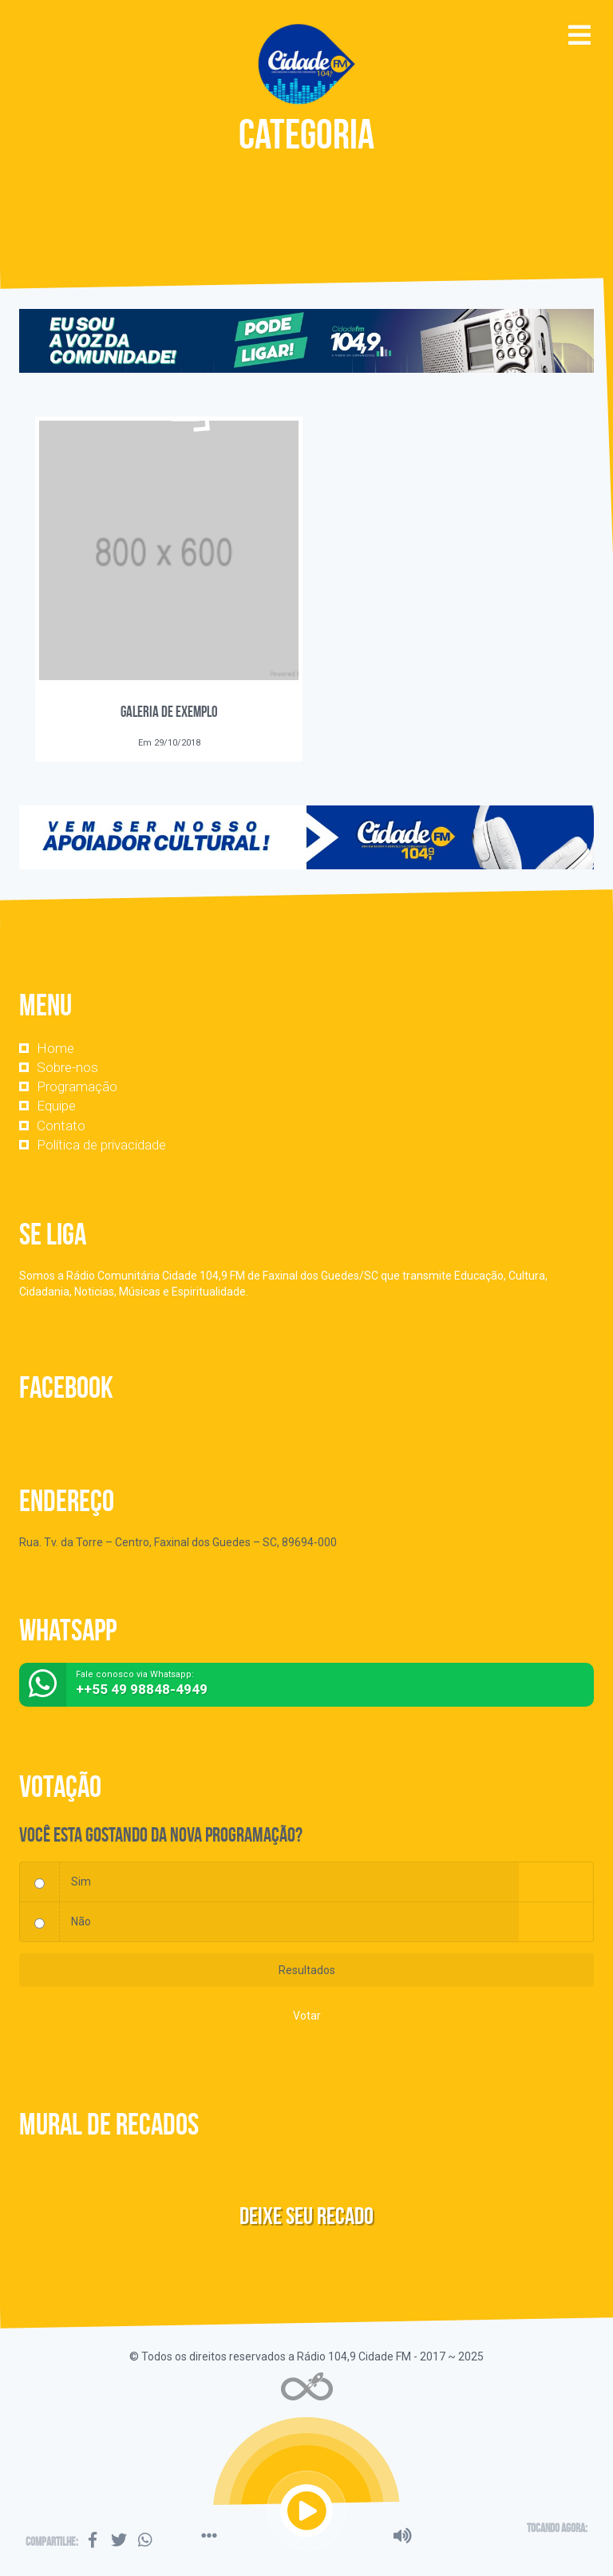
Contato (61, 1126)
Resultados (307, 1970)
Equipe (56, 1106)
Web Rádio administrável (307, 2386)
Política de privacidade (101, 1145)
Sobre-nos (67, 1067)
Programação (77, 1086)
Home (55, 1048)
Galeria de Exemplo (169, 711)
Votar (307, 2015)
